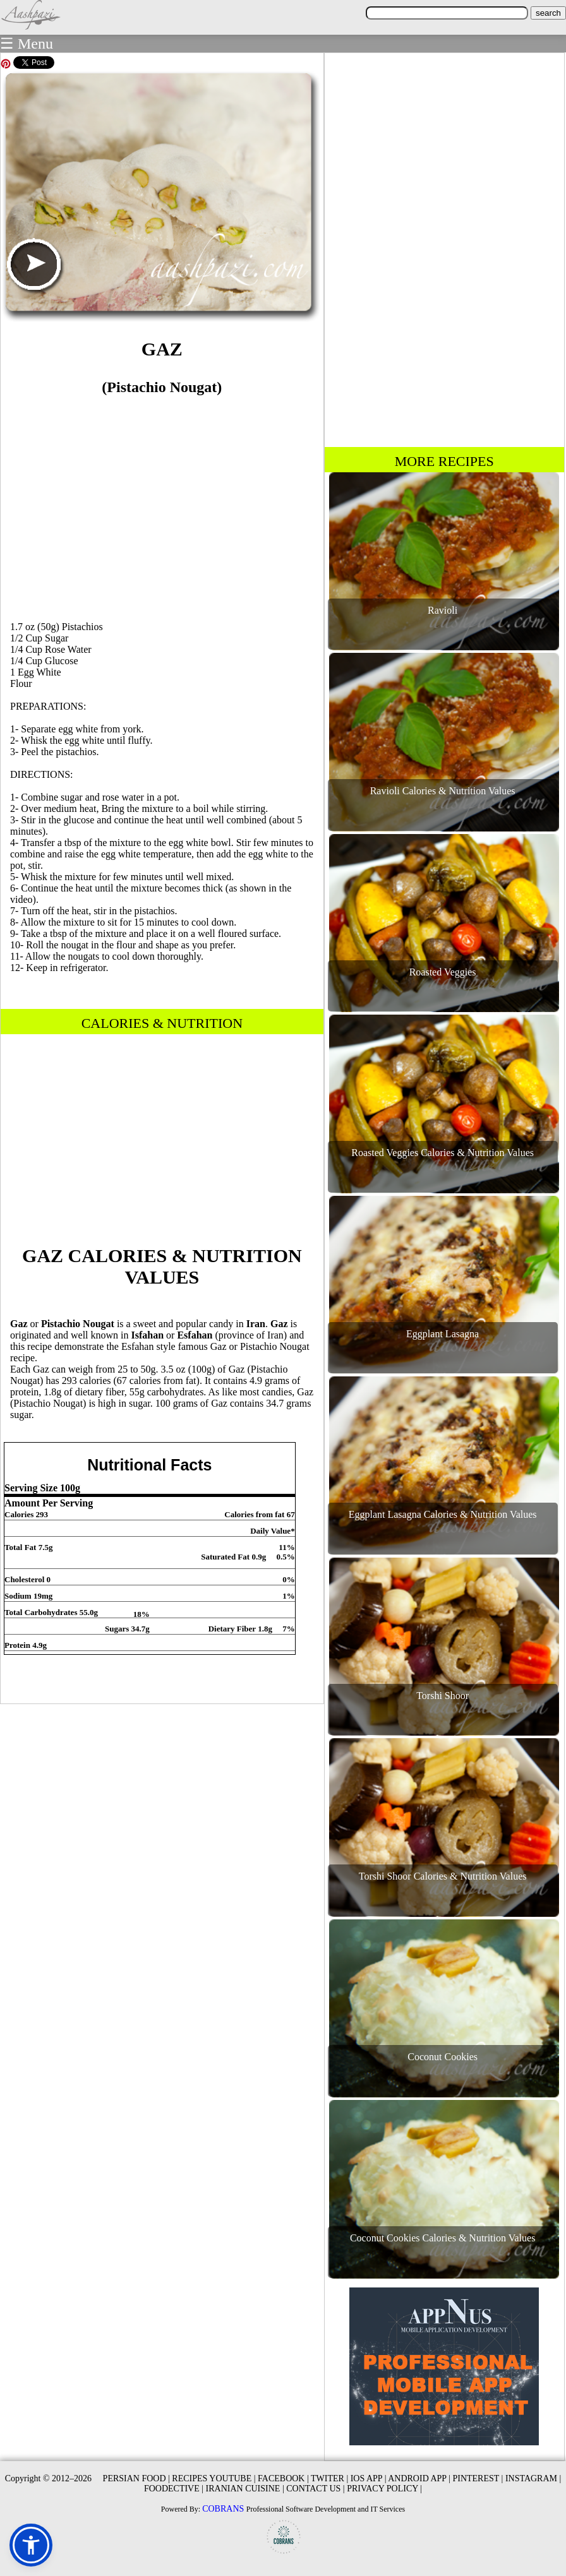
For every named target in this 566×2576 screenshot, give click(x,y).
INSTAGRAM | (533, 2478)
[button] (31, 2545)
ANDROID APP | (419, 2478)
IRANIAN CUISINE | (245, 2488)
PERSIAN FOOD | (136, 2478)
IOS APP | (369, 2478)
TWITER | (329, 2478)
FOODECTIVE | (173, 2488)
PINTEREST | (477, 2478)
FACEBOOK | (283, 2478)
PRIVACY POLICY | (384, 2488)
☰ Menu (26, 43)
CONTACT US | (315, 2488)
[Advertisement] (162, 502)
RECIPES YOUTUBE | (213, 2478)
